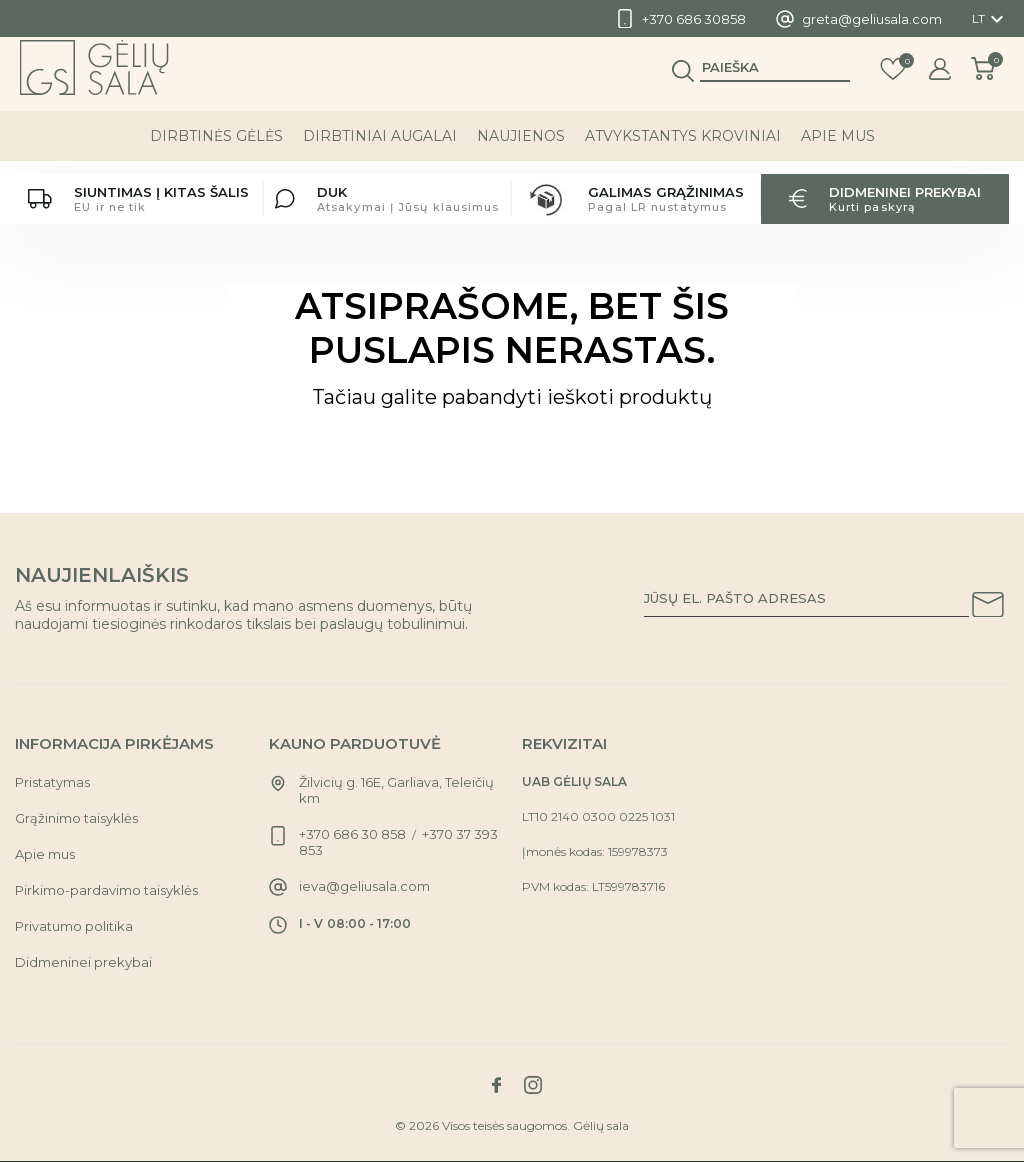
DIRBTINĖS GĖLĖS (216, 149)
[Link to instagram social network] (533, 1085)
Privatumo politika (74, 926)
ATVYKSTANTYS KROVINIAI (683, 149)
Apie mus (838, 149)
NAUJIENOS (521, 149)
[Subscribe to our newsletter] (988, 608)
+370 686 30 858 (352, 834)
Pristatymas (52, 782)
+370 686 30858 (694, 19)
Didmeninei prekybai (83, 962)
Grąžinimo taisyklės (76, 818)
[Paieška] (775, 81)
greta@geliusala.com (872, 19)
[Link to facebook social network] (496, 1085)
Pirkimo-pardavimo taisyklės (106, 890)
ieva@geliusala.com (364, 886)
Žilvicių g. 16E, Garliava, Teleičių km (396, 790)
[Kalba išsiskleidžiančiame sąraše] (990, 19)
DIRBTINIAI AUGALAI (380, 149)
